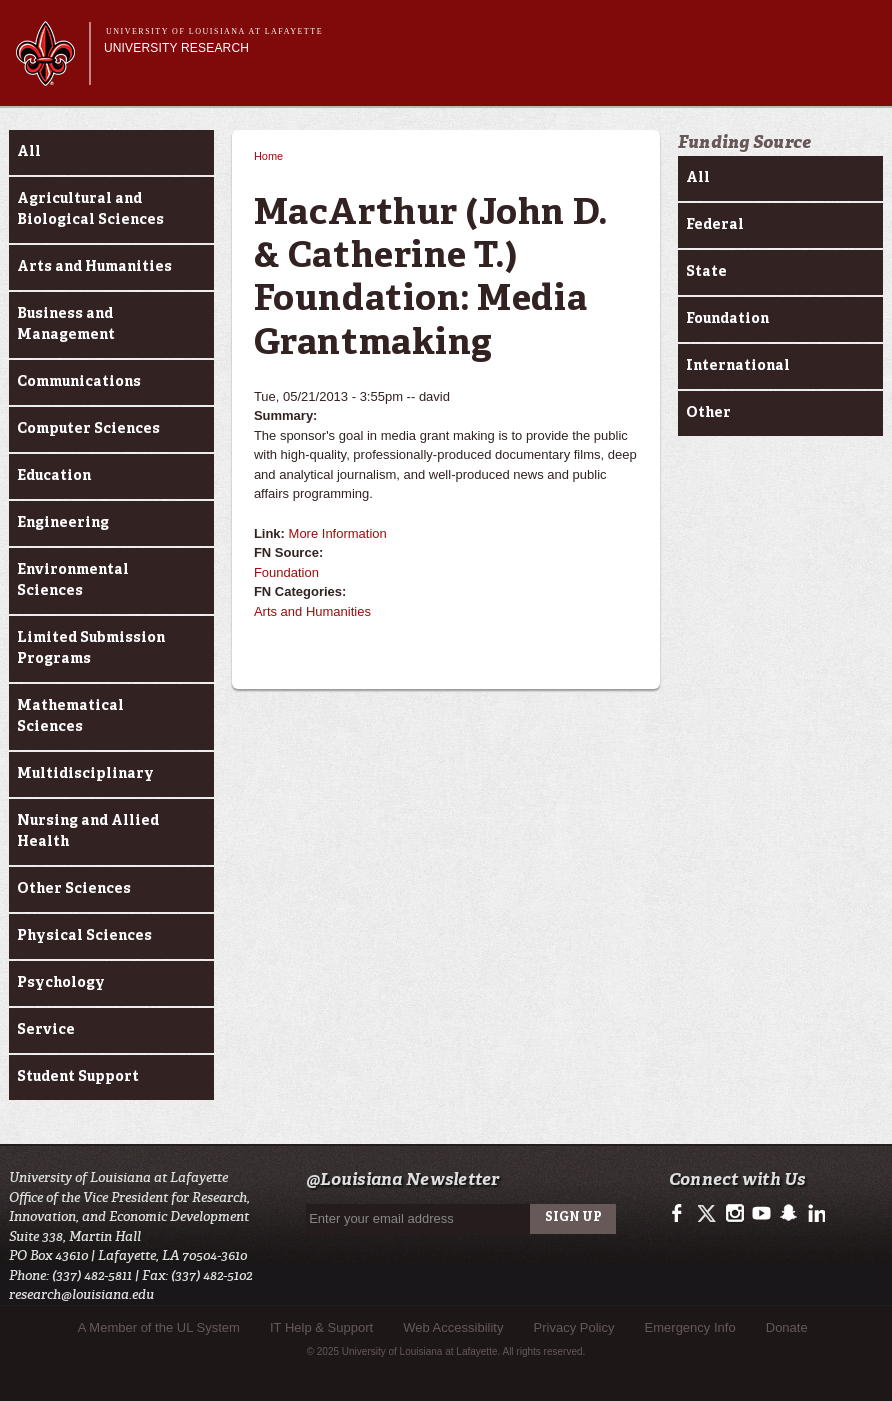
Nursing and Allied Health (88, 831)
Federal (715, 225)
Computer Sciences (88, 429)
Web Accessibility (453, 1327)
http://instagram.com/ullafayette (734, 1214)
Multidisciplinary (85, 774)
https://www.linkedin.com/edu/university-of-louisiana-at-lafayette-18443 (814, 1214)
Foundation (286, 572)
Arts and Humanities (94, 267)
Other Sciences (74, 889)
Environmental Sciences (73, 580)
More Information (338, 533)
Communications (79, 382)
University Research (176, 48)
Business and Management (66, 324)
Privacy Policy (574, 1327)
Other (708, 413)
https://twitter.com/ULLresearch (708, 1214)
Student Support (78, 1077)
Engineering (63, 523)
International (738, 366)
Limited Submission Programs (91, 648)
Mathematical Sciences (70, 716)
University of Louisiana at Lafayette (214, 31)
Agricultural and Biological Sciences (90, 209)
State (706, 272)
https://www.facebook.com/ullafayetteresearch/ (681, 1214)
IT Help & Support (321, 1327)
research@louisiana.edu (81, 1294)
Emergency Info (690, 1327)
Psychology (61, 983)
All (29, 152)
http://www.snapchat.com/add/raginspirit (787, 1214)
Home (268, 156)
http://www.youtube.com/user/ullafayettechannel (761, 1214)
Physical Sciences (84, 936)
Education (54, 476)
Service (46, 1030)
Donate (787, 1327)
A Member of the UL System (159, 1327)
